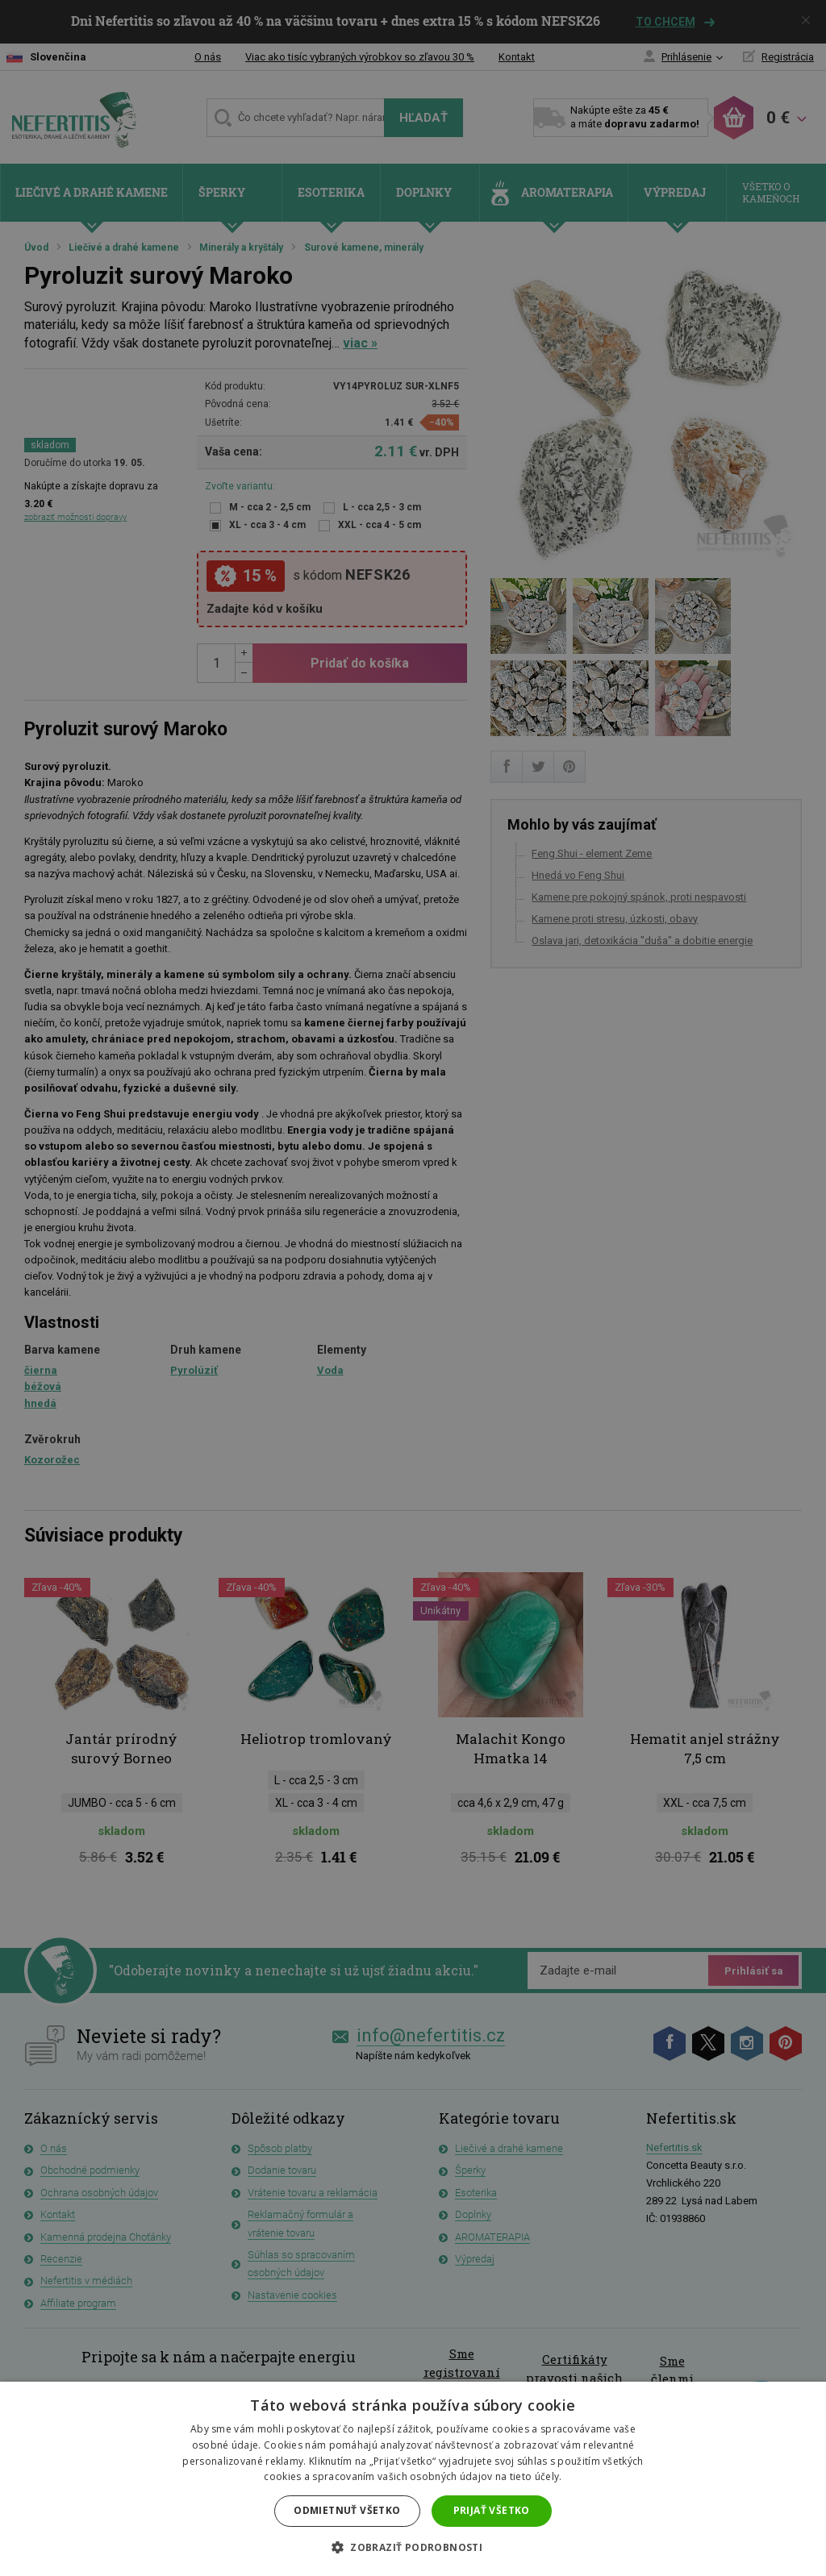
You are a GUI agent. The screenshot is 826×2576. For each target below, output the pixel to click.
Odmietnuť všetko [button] (347, 2510)
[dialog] (413, 1288)
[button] (413, 2548)
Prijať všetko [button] (491, 2510)
